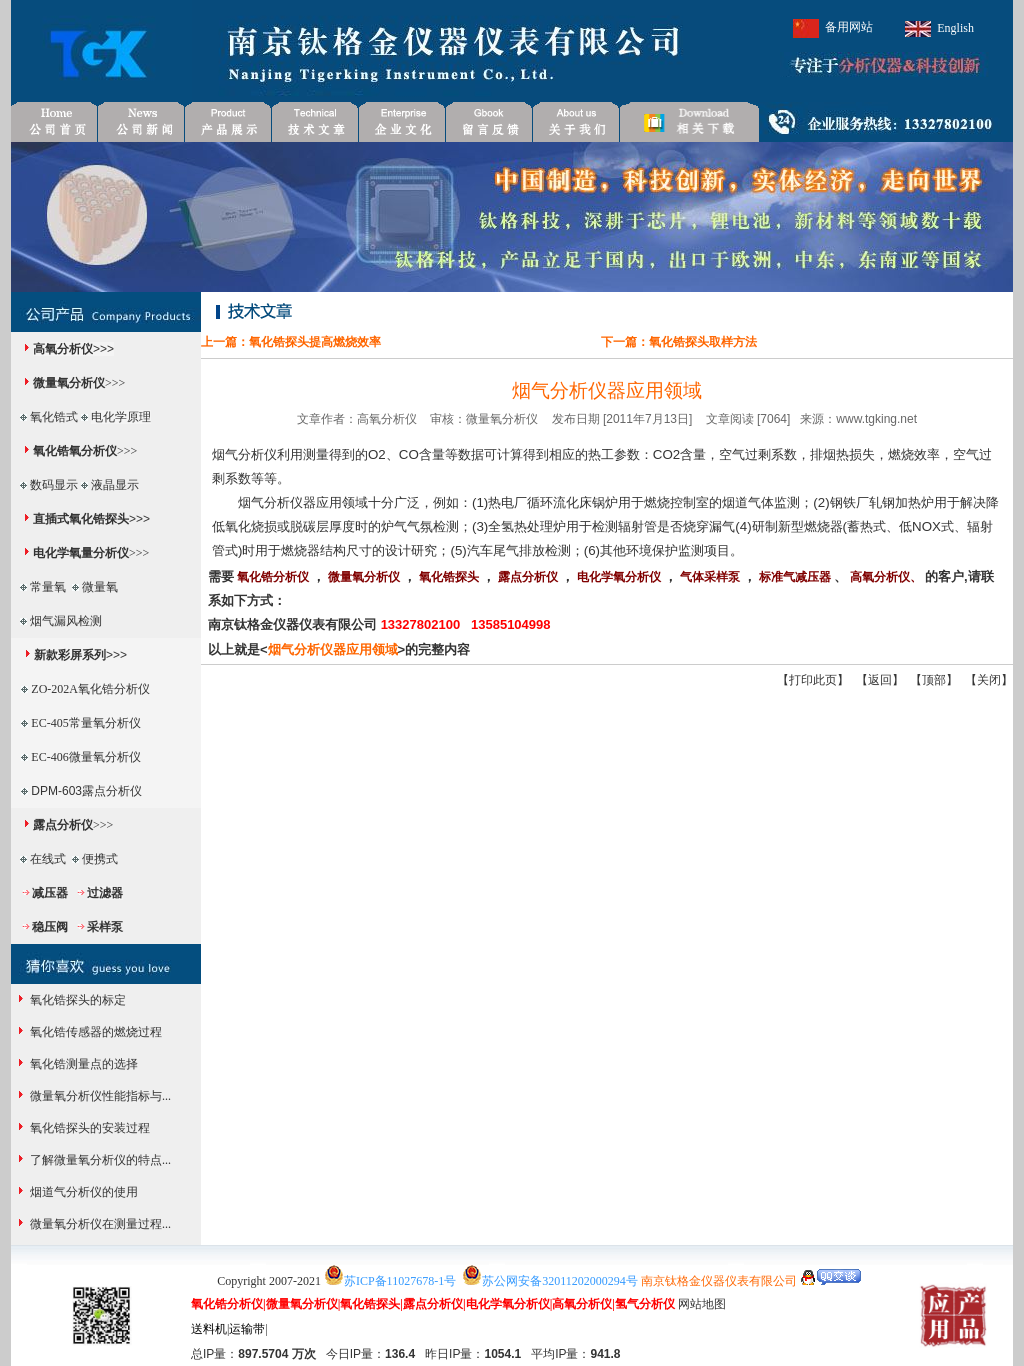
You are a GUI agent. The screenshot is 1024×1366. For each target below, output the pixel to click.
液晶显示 (115, 485)
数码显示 (54, 485)
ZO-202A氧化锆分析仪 (90, 689)
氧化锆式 (54, 417)
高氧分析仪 (63, 349)
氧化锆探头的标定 (76, 1000)
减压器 (50, 893)
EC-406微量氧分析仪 (85, 757)
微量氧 (100, 587)
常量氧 (48, 587)
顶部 (934, 680)
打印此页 (813, 680)
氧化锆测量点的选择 (82, 1064)
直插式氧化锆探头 (81, 519)
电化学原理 (121, 417)
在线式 (48, 859)
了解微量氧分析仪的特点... (99, 1160)
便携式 (100, 859)
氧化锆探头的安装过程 (88, 1128)
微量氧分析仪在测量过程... (99, 1224)
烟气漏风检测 (66, 621)
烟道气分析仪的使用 (82, 1192)
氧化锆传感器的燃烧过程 (94, 1032)
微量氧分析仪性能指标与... (99, 1096)
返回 (880, 680)
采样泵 (105, 927)
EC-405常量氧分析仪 (85, 723)
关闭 (989, 680)
